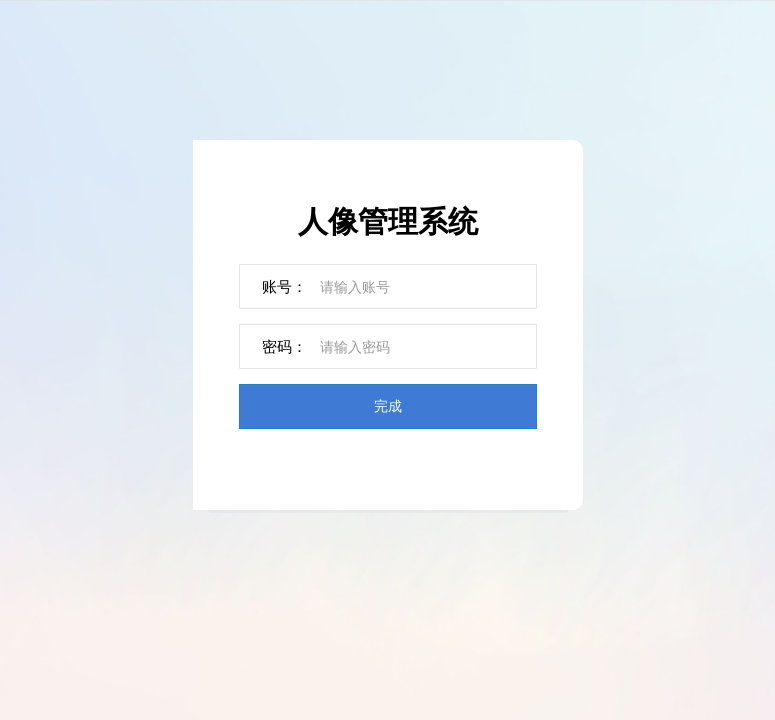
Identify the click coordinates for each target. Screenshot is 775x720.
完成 (388, 405)
